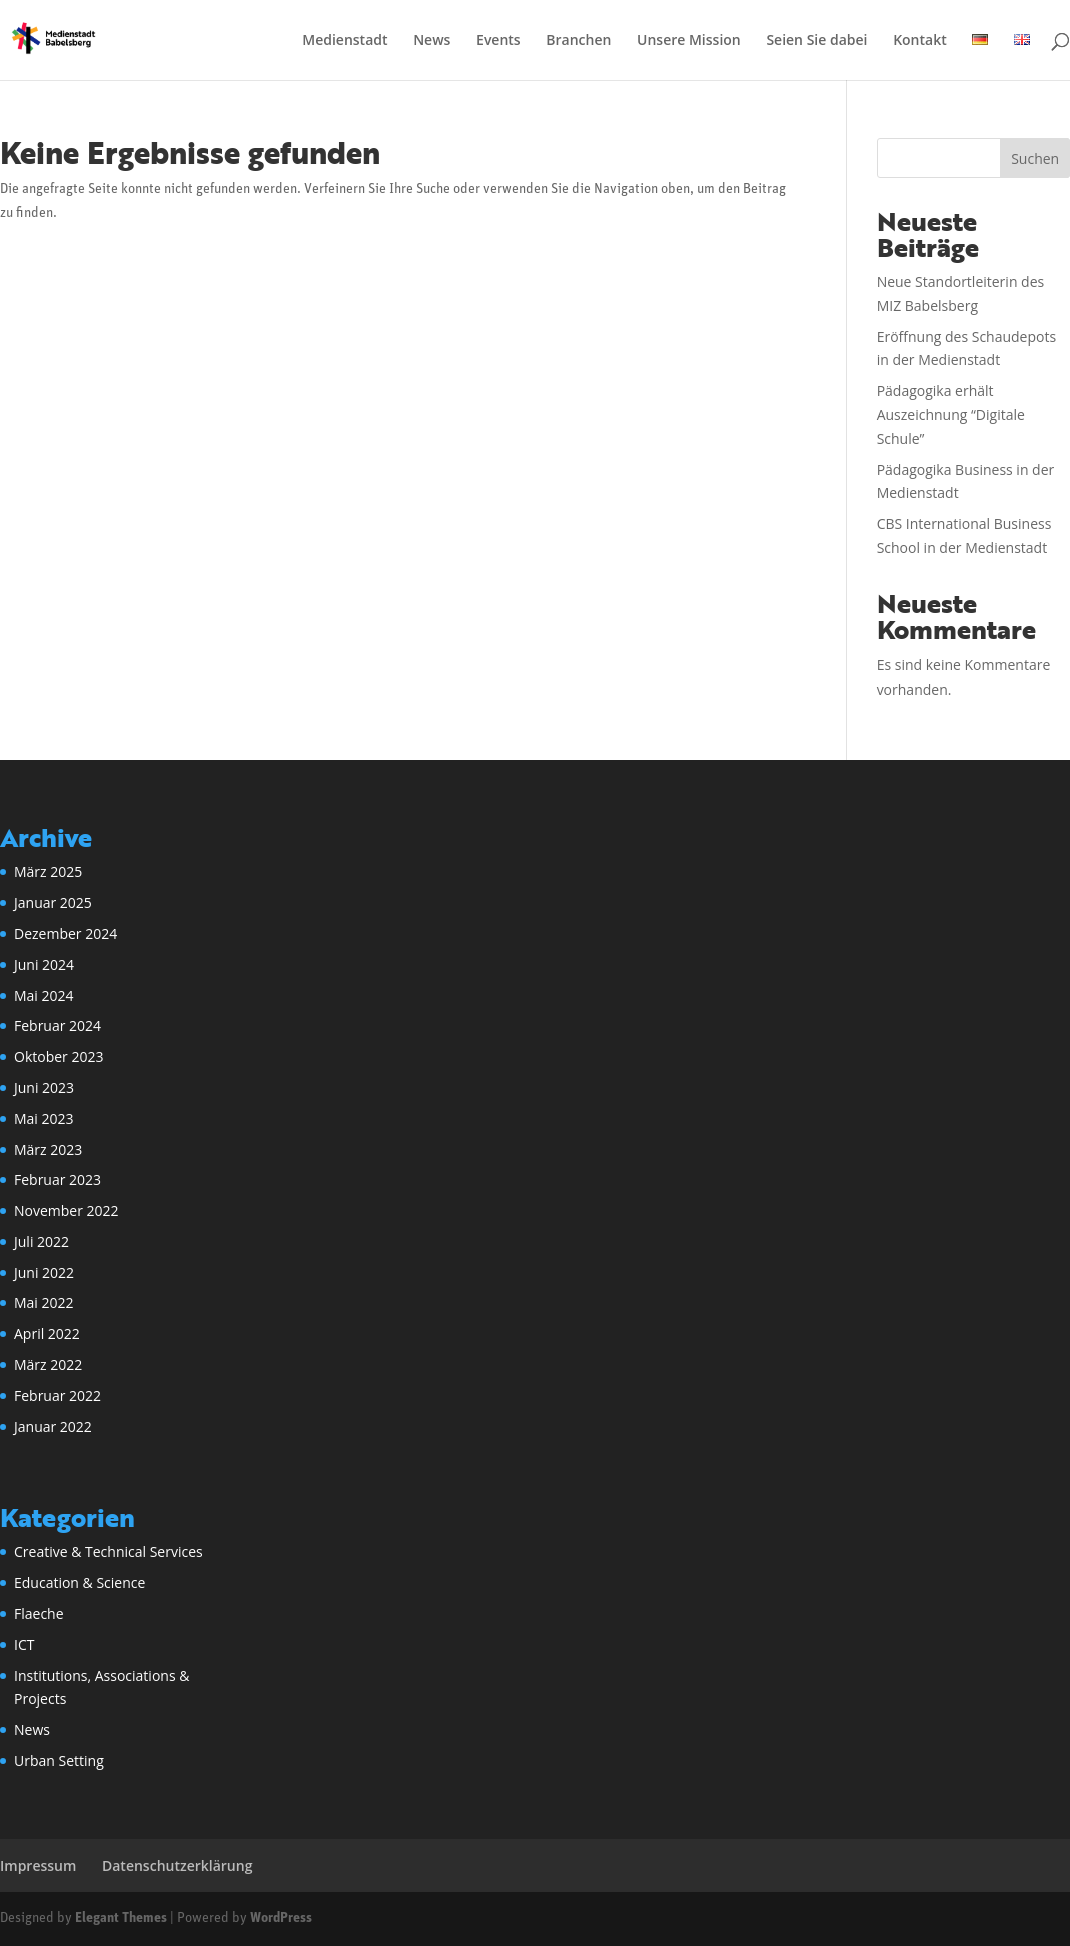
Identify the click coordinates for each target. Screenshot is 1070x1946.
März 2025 (48, 871)
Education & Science (79, 1582)
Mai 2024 (44, 995)
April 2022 (47, 1333)
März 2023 (48, 1149)
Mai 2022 (44, 1302)
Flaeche (39, 1613)
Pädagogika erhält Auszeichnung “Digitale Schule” (951, 414)
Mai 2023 (44, 1118)
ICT (24, 1644)
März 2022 (48, 1364)
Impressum (38, 1865)
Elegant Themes (121, 1918)
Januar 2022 (53, 1426)
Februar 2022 (57, 1395)
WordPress (281, 1918)
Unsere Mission (689, 41)
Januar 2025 (53, 902)
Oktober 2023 (58, 1056)
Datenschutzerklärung (177, 1865)
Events (498, 41)
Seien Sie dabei (816, 41)
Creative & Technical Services (108, 1551)
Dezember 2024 (65, 933)
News (431, 41)
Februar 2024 (57, 1025)
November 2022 (66, 1210)
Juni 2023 (44, 1087)
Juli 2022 (41, 1241)
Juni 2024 (44, 964)
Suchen (1035, 158)
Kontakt (920, 41)
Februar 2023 (57, 1179)
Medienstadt (344, 41)
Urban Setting (59, 1760)
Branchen (578, 41)
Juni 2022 (44, 1272)
